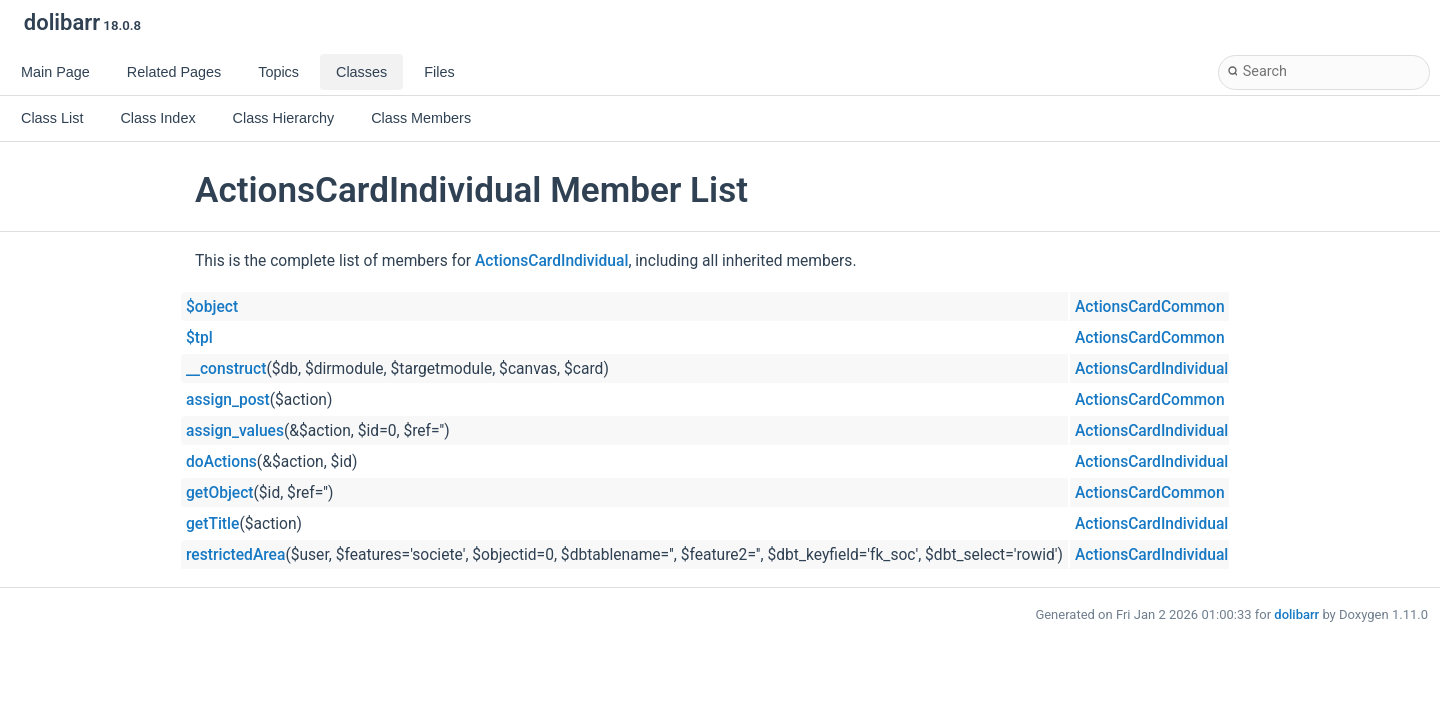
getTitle (212, 524)
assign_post (228, 400)
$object (212, 307)
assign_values (235, 431)
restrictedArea (235, 555)
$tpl (199, 338)
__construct (226, 369)
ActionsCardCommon (1150, 307)
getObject (220, 493)
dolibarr (1296, 614)
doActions (221, 462)
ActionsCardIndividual (551, 261)
